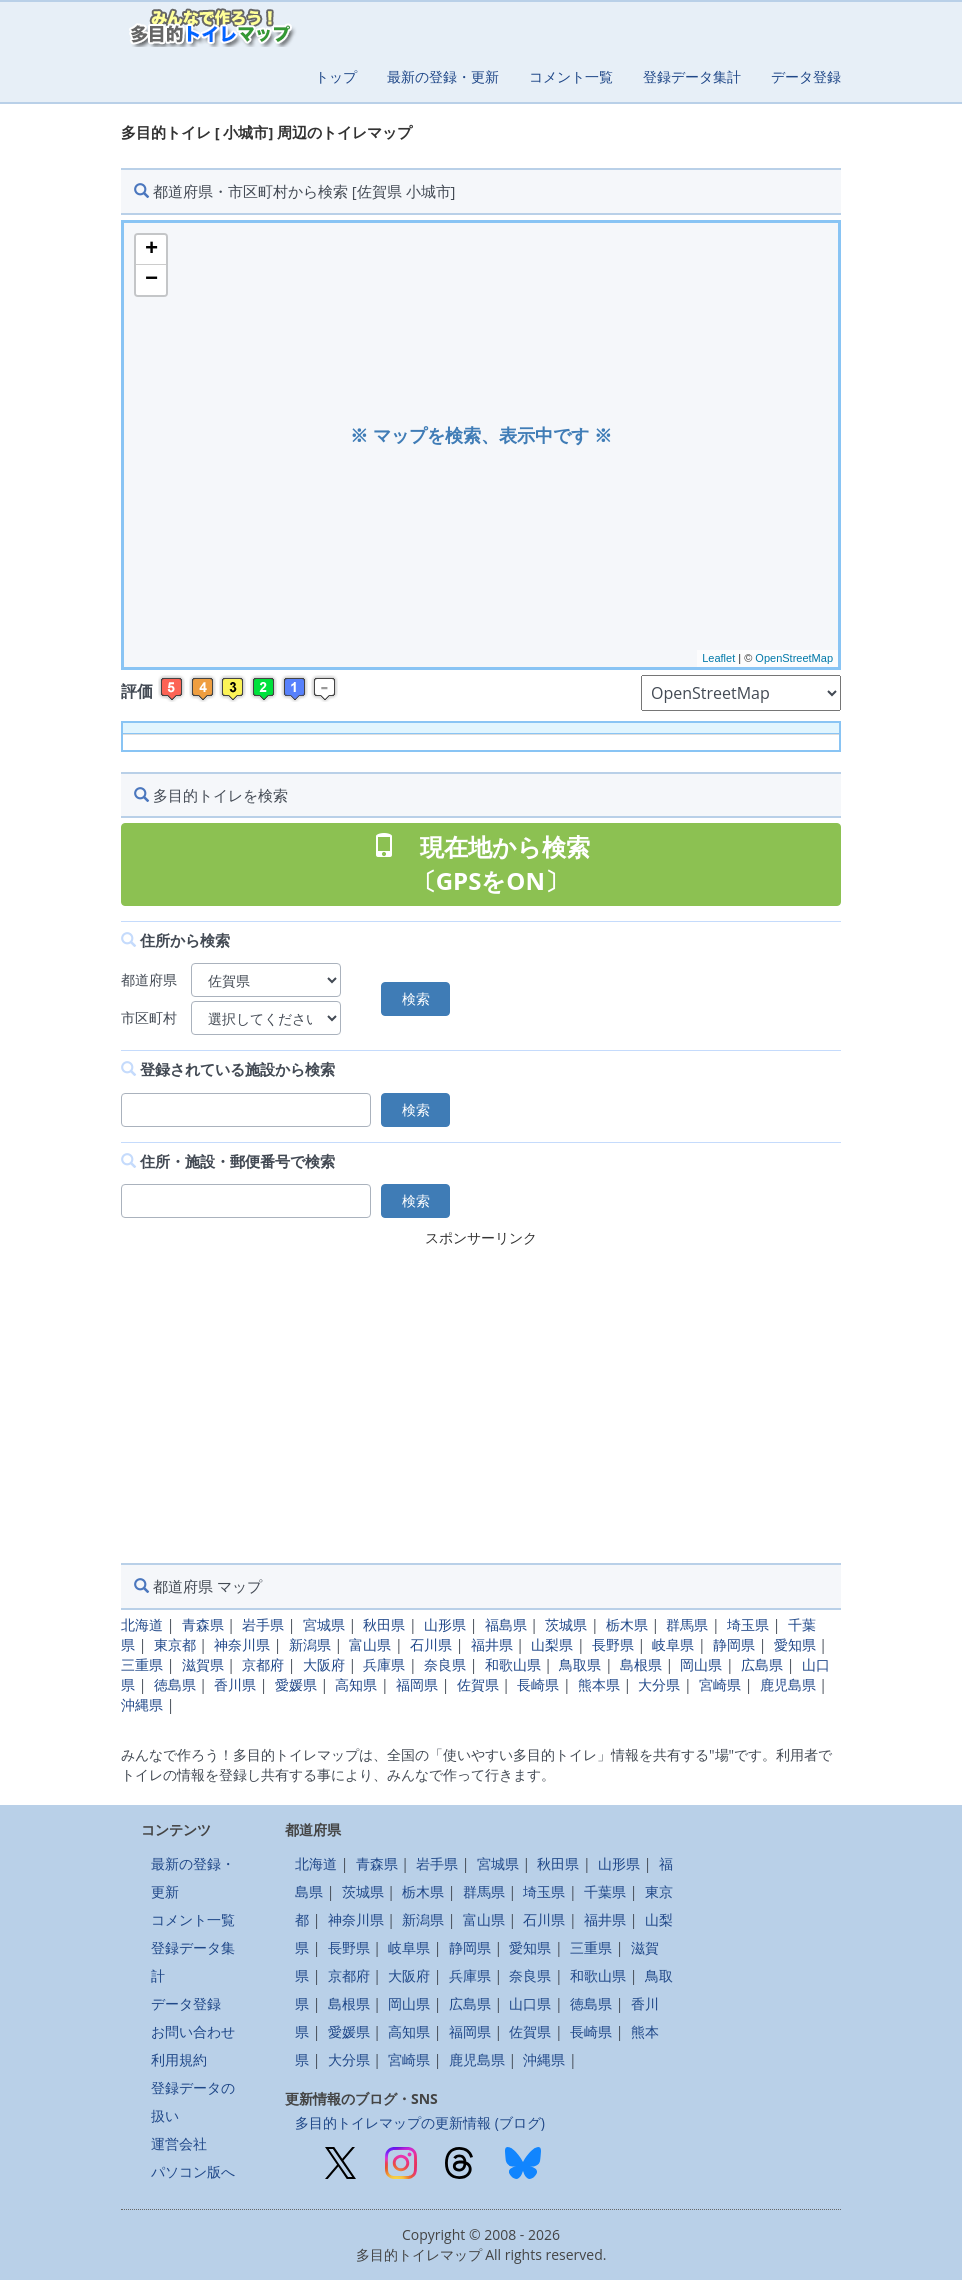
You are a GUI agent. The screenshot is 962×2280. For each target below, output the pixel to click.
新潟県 (310, 1644)
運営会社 (179, 2143)
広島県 (762, 1664)
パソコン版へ (193, 2171)
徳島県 (175, 1684)
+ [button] (151, 250)
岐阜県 (673, 1644)
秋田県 (384, 1624)
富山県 (370, 1644)
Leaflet (718, 658)
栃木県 (627, 1624)
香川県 (235, 1684)
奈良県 (445, 1664)
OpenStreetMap (794, 658)
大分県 (659, 1684)
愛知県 (795, 1644)
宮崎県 (720, 1684)
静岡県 (734, 1644)
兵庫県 (384, 1664)
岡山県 (701, 1664)
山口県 (530, 2003)
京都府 (263, 1664)
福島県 (506, 1624)
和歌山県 (513, 1664)
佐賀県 (478, 1684)
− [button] (151, 280)
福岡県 (417, 1684)
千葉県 (605, 1891)
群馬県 (687, 1624)
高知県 (356, 1684)
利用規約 (179, 2059)
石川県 (431, 1644)
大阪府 (324, 1664)
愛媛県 (296, 1684)
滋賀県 (203, 1664)
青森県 (203, 1624)
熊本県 (599, 1684)
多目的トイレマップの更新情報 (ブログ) (420, 2122)
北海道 (142, 1624)
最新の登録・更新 (443, 76)
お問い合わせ (193, 2031)
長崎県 (538, 1684)
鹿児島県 (788, 1684)
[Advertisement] (481, 1393)
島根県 (641, 1664)
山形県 (445, 1624)
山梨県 (552, 1644)
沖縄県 (142, 1704)
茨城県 (566, 1624)
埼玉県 (748, 1624)
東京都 (175, 1644)
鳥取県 (580, 1664)
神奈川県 (242, 1644)
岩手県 (263, 1624)
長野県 (613, 1644)
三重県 (142, 1664)
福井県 (492, 1644)
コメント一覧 (571, 76)
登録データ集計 (692, 76)
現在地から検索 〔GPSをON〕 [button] (481, 863)
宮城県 (324, 1624)
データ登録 (806, 76)
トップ (336, 76)
